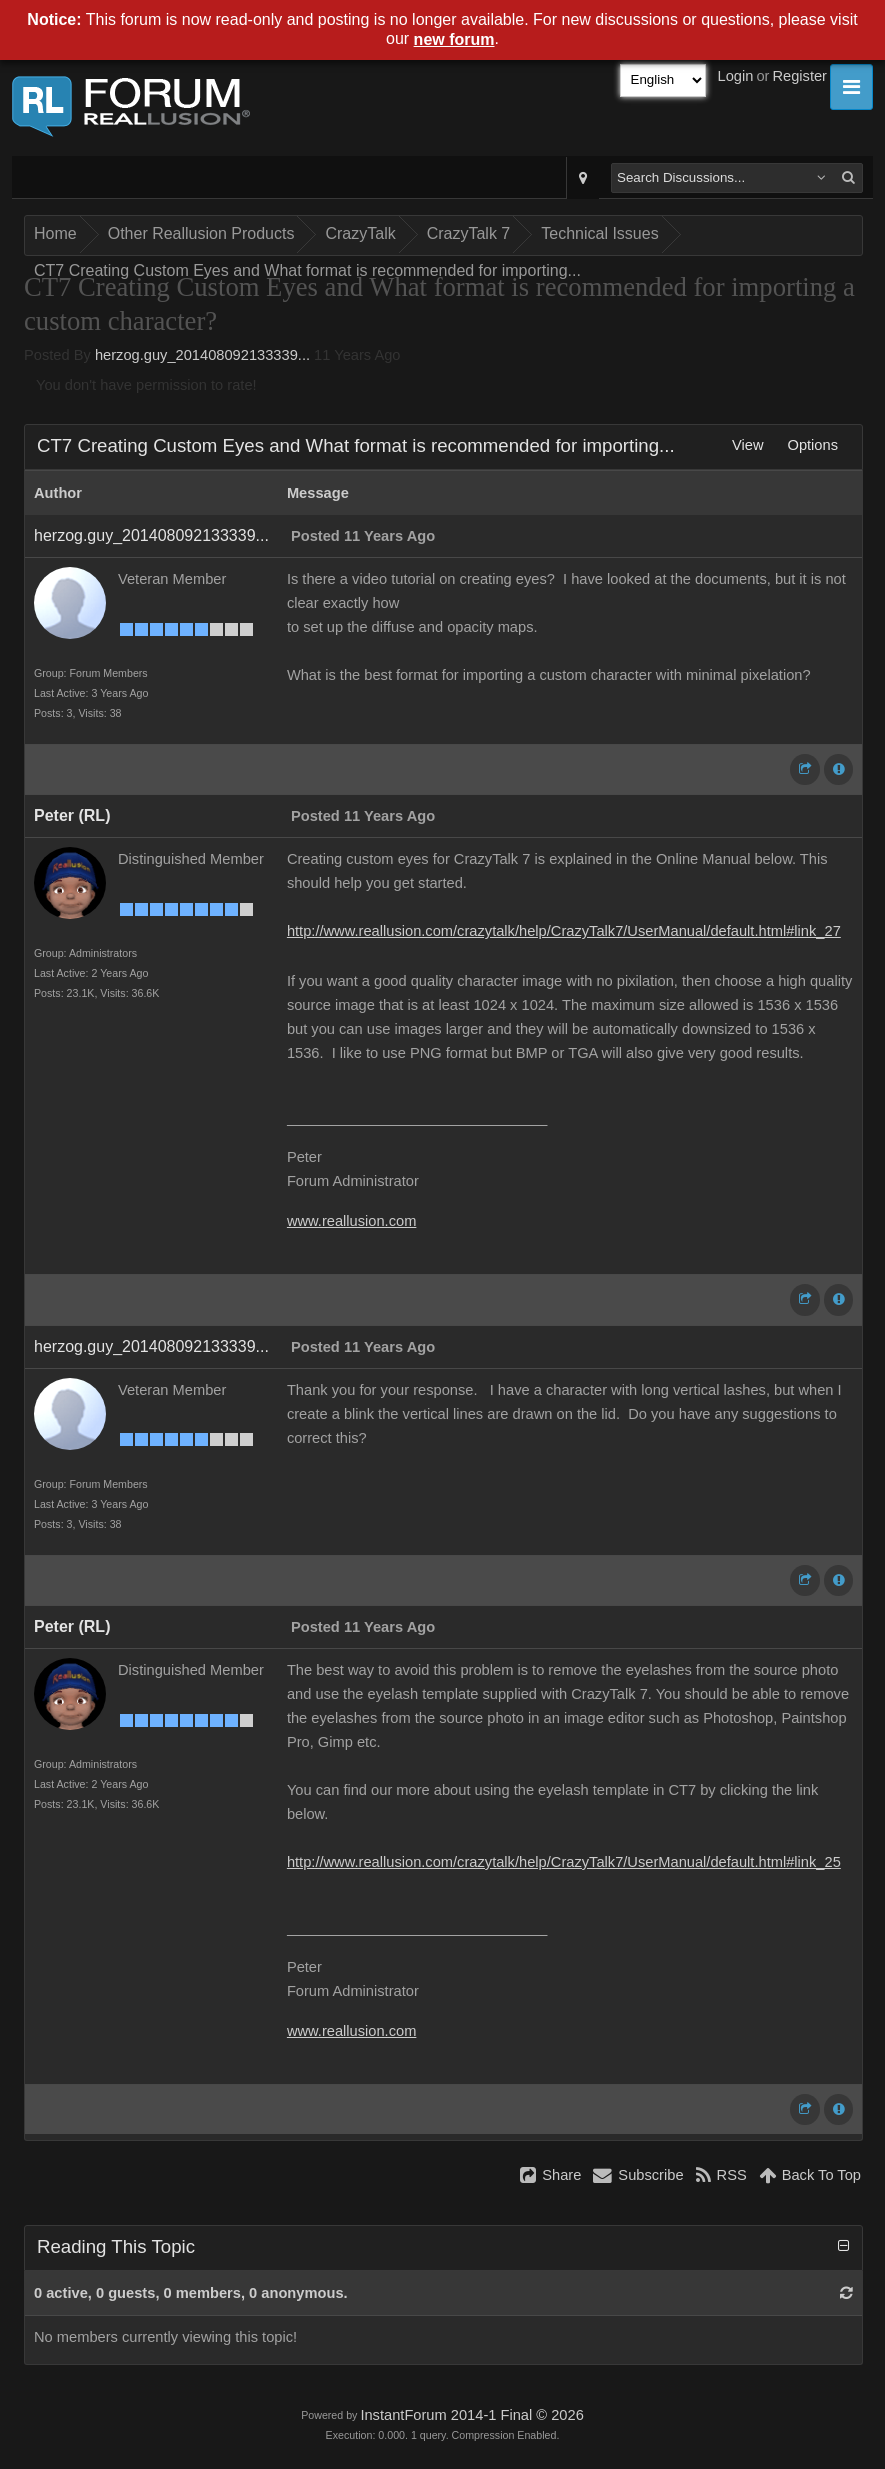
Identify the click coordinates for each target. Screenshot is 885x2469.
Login (736, 76)
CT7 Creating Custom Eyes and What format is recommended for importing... (307, 270)
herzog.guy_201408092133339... (202, 355)
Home (55, 233)
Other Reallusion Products (201, 233)
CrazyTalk (360, 233)
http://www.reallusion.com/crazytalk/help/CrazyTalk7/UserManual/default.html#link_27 (564, 931)
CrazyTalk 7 (469, 233)
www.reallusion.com (352, 1221)
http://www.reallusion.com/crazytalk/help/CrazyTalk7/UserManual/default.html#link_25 (564, 1862)
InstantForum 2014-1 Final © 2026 (471, 2415)
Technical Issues (599, 233)
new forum (454, 39)
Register (799, 76)
